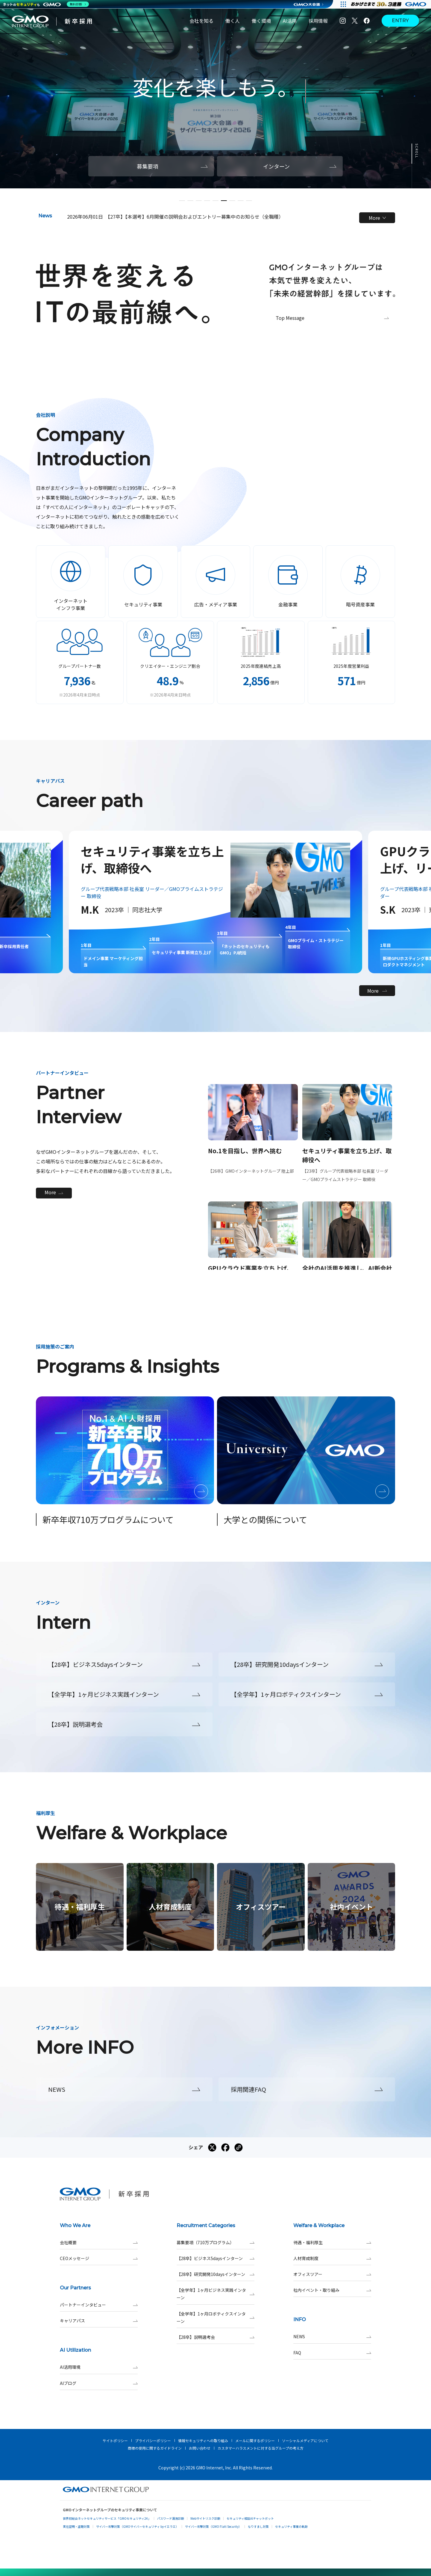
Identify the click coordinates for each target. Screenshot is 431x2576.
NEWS (332, 2336)
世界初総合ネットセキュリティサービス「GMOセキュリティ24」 (107, 2518)
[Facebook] (367, 21)
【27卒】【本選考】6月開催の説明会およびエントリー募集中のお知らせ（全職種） (194, 216)
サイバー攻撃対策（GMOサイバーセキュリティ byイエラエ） (137, 2526)
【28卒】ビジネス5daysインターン (215, 2258)
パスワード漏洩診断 (170, 2518)
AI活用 (290, 20)
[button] (182, 200)
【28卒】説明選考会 (215, 2337)
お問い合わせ (199, 2448)
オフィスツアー (332, 2274)
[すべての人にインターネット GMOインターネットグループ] (389, 4)
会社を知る (201, 20)
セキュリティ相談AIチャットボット (250, 2518)
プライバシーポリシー (153, 2440)
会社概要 (99, 2242)
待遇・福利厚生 (332, 2242)
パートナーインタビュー (99, 2305)
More (377, 217)
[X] (355, 21)
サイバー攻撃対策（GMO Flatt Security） (213, 2526)
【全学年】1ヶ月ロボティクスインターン (215, 2317)
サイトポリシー (115, 2440)
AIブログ (99, 2383)
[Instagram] (343, 21)
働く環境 (261, 20)
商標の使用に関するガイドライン (155, 2448)
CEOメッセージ (99, 2258)
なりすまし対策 (258, 2526)
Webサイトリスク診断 (205, 2518)
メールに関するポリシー (255, 2440)
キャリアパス (99, 2320)
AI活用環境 (99, 2367)
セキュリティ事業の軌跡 (291, 2526)
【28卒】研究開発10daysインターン (215, 2274)
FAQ (332, 2352)
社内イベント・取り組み (332, 2290)
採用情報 (318, 20)
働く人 (232, 20)
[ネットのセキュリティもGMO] (45, 4)
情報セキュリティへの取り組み (203, 2440)
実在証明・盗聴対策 (76, 2526)
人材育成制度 (332, 2258)
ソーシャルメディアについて (305, 2440)
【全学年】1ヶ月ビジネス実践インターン (215, 2293)
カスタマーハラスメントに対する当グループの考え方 (260, 2448)
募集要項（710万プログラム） (215, 2242)
